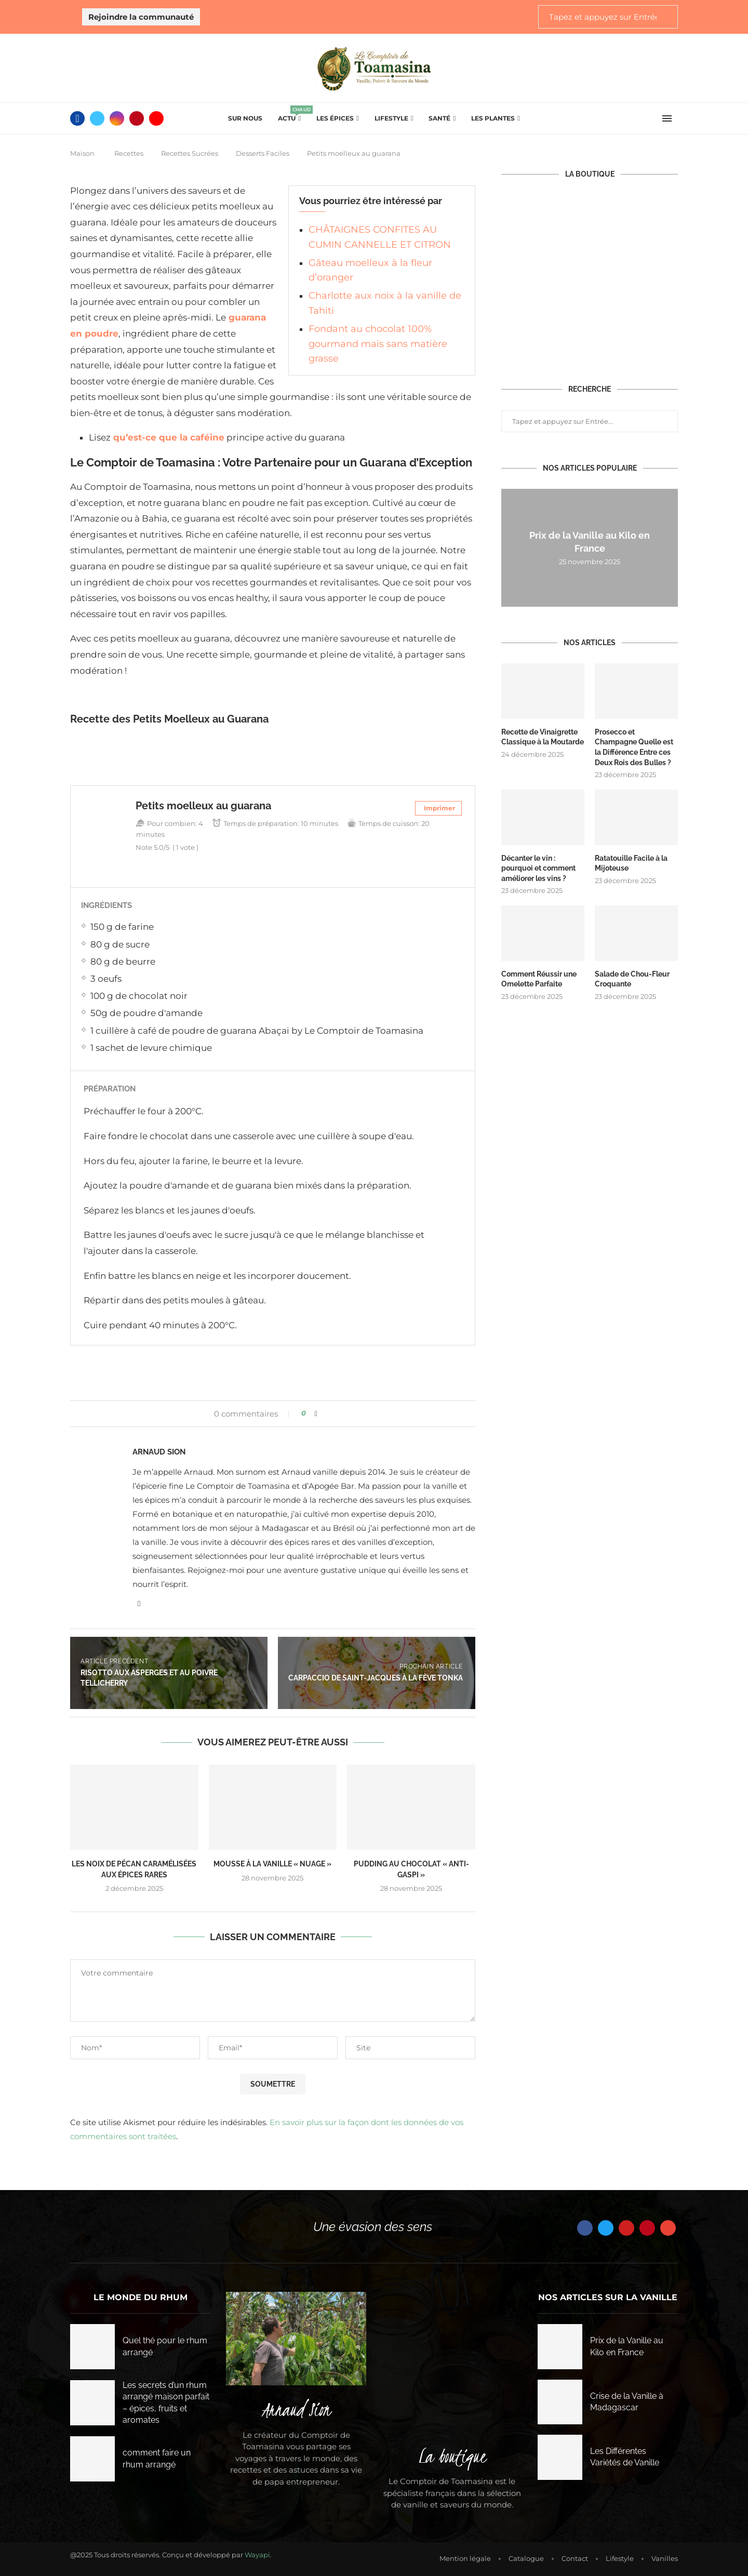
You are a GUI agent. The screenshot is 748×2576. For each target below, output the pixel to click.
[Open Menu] (667, 118)
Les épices (335, 118)
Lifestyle (391, 118)
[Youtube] (156, 118)
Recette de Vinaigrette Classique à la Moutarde (542, 737)
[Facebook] (77, 118)
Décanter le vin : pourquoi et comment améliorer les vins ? (538, 868)
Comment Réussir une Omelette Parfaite (539, 979)
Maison (82, 153)
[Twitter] (97, 118)
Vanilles (664, 2558)
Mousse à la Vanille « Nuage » (272, 1864)
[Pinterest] (136, 118)
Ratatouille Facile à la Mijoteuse (631, 863)
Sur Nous (245, 118)
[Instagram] (117, 118)
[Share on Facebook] (316, 1413)
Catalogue (526, 2558)
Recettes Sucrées (189, 153)
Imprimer (439, 808)
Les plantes (493, 118)
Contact (575, 2558)
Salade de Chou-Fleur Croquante (632, 979)
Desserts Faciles (262, 153)
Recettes (128, 153)
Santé (439, 118)
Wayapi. (258, 2555)
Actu (289, 115)
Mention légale (465, 2558)
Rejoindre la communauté (141, 17)
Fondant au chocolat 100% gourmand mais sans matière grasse (378, 344)
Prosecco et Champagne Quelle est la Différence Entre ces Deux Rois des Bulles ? (634, 747)
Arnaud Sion (158, 1452)
